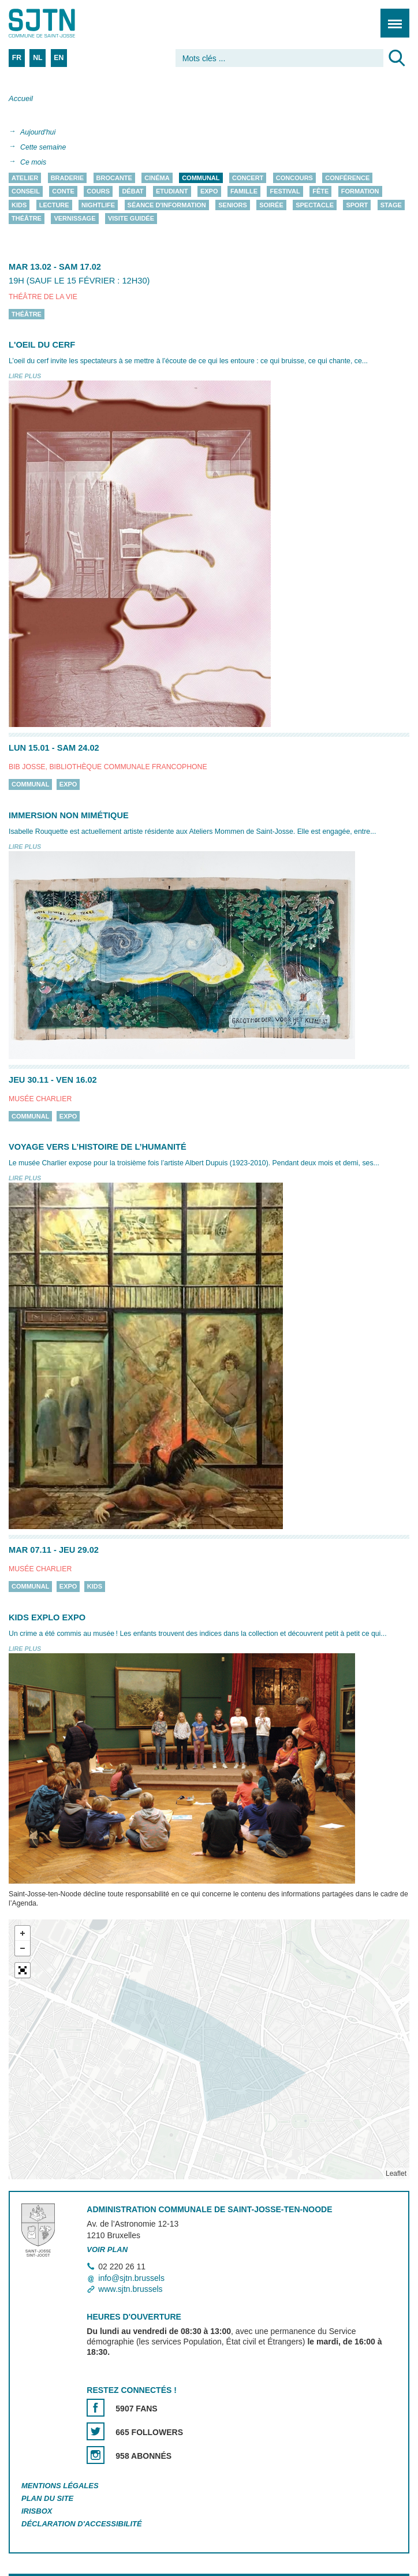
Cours (98, 191)
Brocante (114, 177)
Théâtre (27, 218)
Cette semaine (43, 147)
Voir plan (107, 2249)
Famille (243, 191)
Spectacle (315, 205)
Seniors (232, 205)
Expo (209, 191)
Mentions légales (60, 2485)
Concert (247, 177)
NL (37, 58)
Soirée (271, 205)
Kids (19, 205)
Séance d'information (167, 205)
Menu (391, 17)
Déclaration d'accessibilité (81, 2523)
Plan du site (47, 2498)
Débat (132, 191)
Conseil (26, 191)
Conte (63, 191)
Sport (357, 205)
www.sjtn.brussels (130, 2289)
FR (16, 58)
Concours (294, 177)
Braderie (67, 177)
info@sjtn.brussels (131, 2278)
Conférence (347, 177)
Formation (360, 191)
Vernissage (74, 218)
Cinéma (156, 177)
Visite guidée (131, 218)
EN (59, 58)
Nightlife (98, 205)
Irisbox (36, 2511)
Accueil (21, 98)
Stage (391, 205)
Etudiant (172, 191)
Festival (285, 191)
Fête (320, 191)
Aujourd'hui (37, 132)
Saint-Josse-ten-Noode (58, 23)
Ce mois (33, 162)
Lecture (54, 205)
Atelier (25, 177)
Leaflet (396, 2173)
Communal (200, 177)
